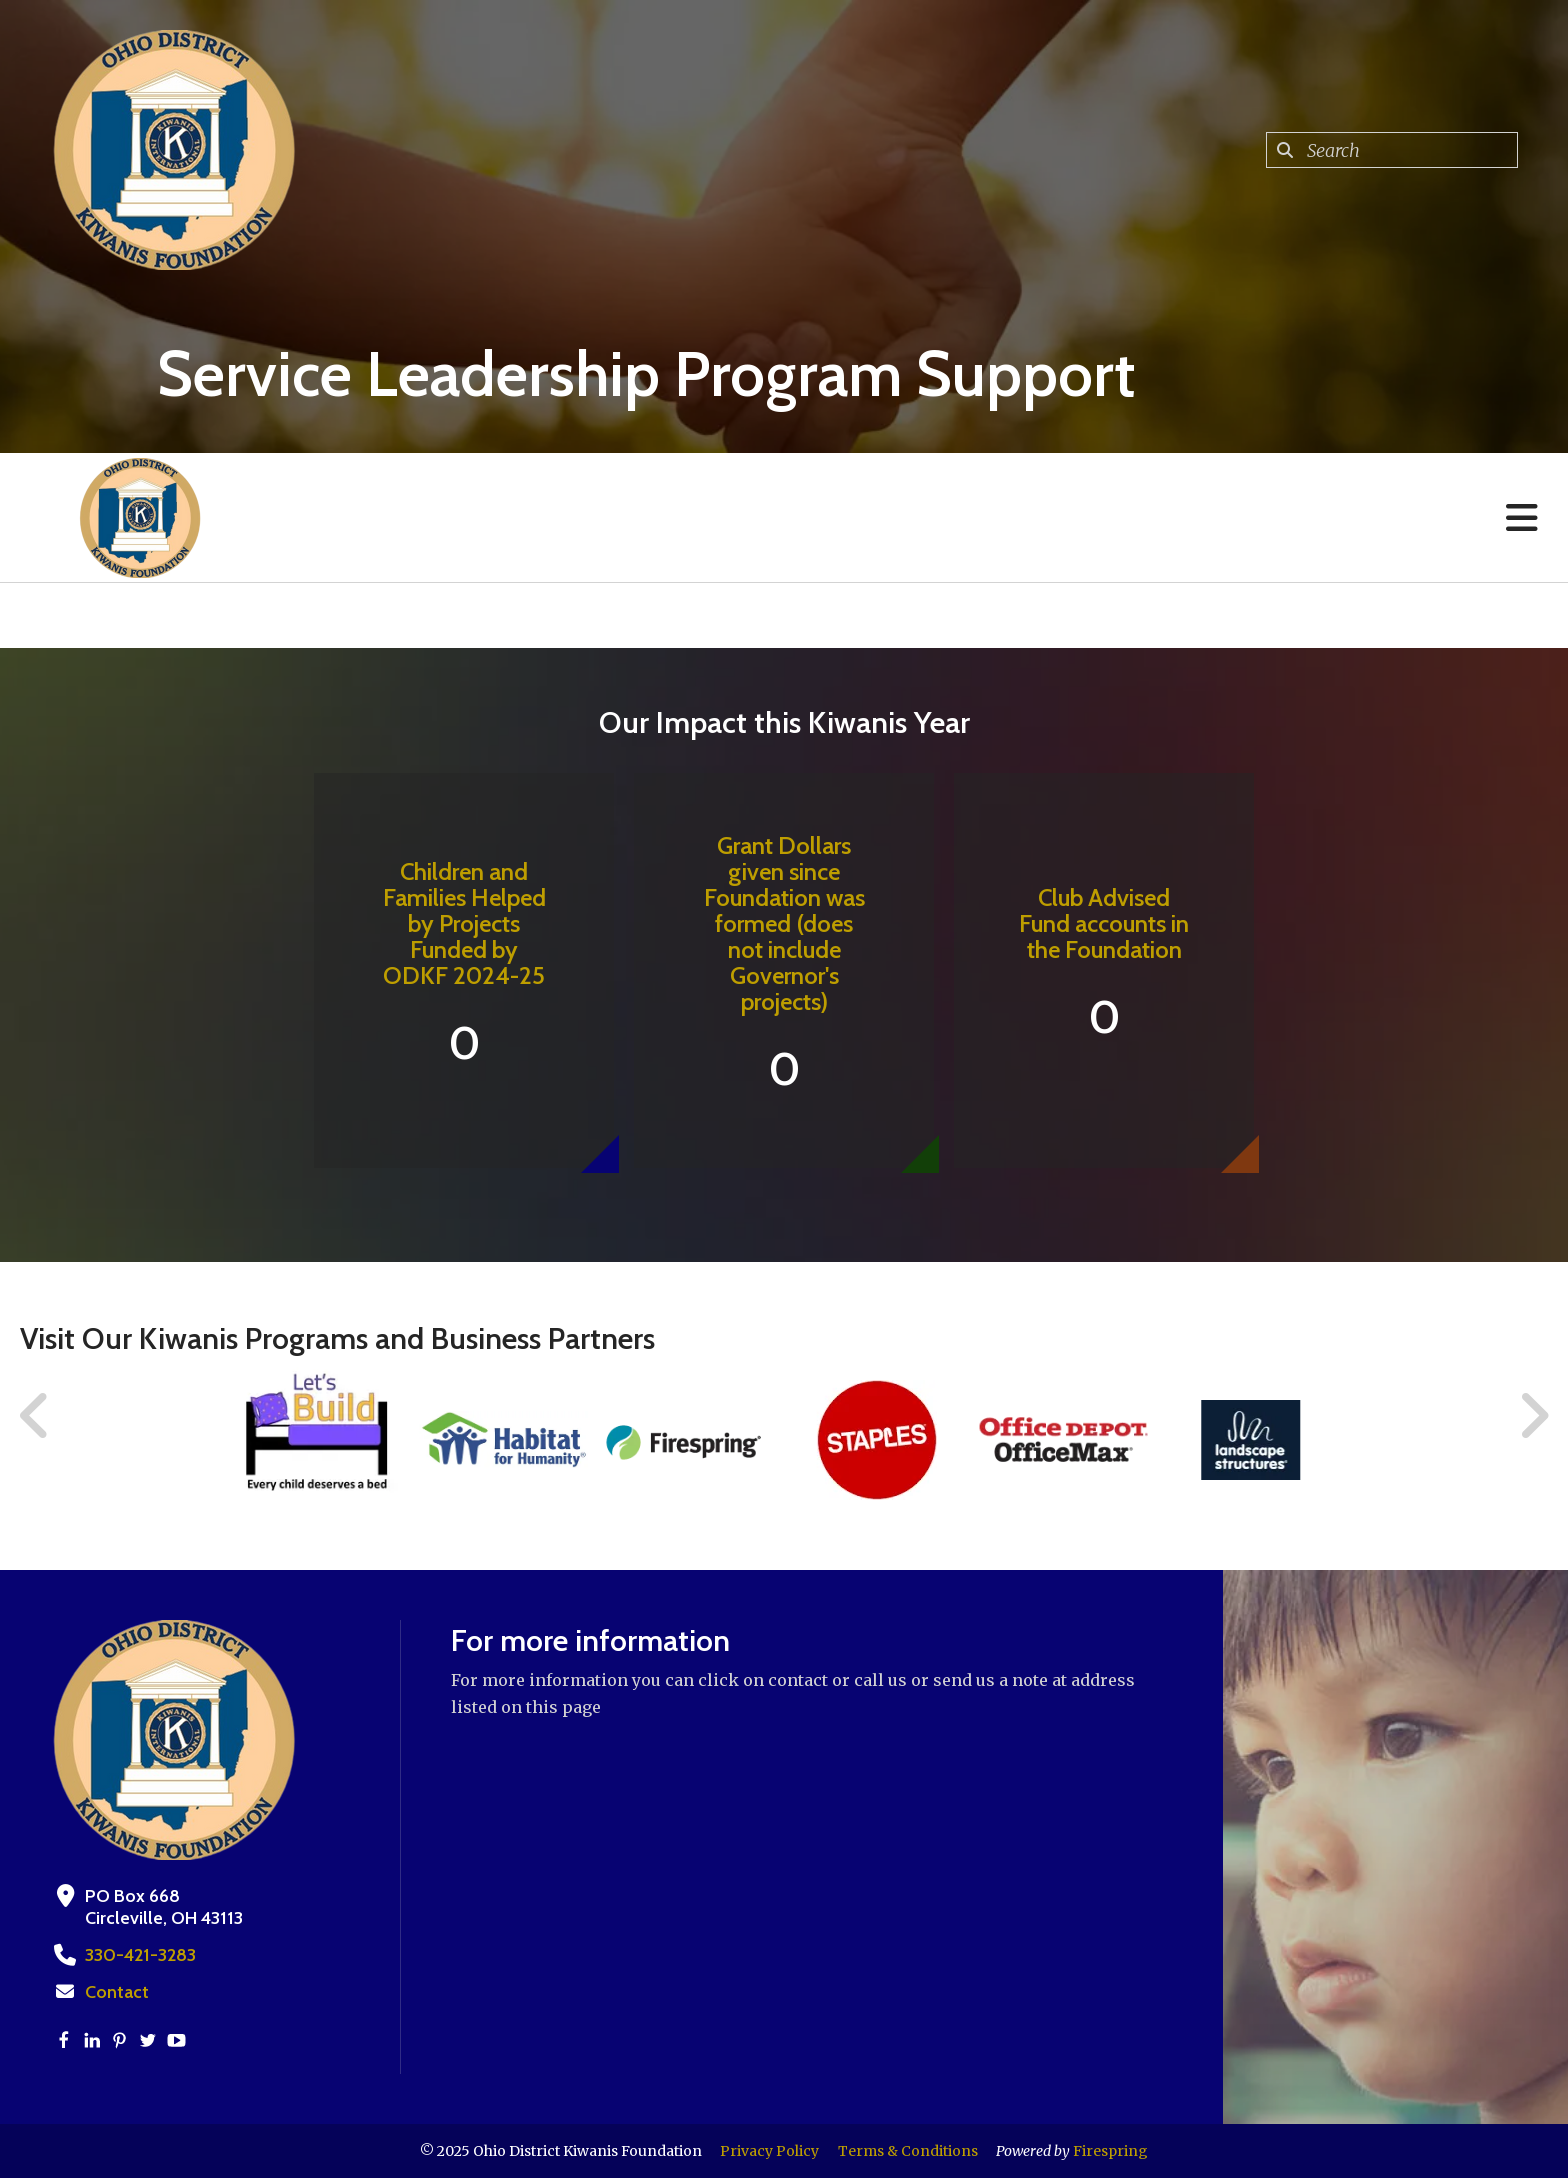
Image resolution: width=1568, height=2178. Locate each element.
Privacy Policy (769, 2151)
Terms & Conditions (908, 2151)
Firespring (1110, 2151)
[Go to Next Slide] (1533, 1416)
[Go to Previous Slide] (35, 1416)
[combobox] (1392, 150)
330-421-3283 (140, 1955)
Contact (117, 1992)
